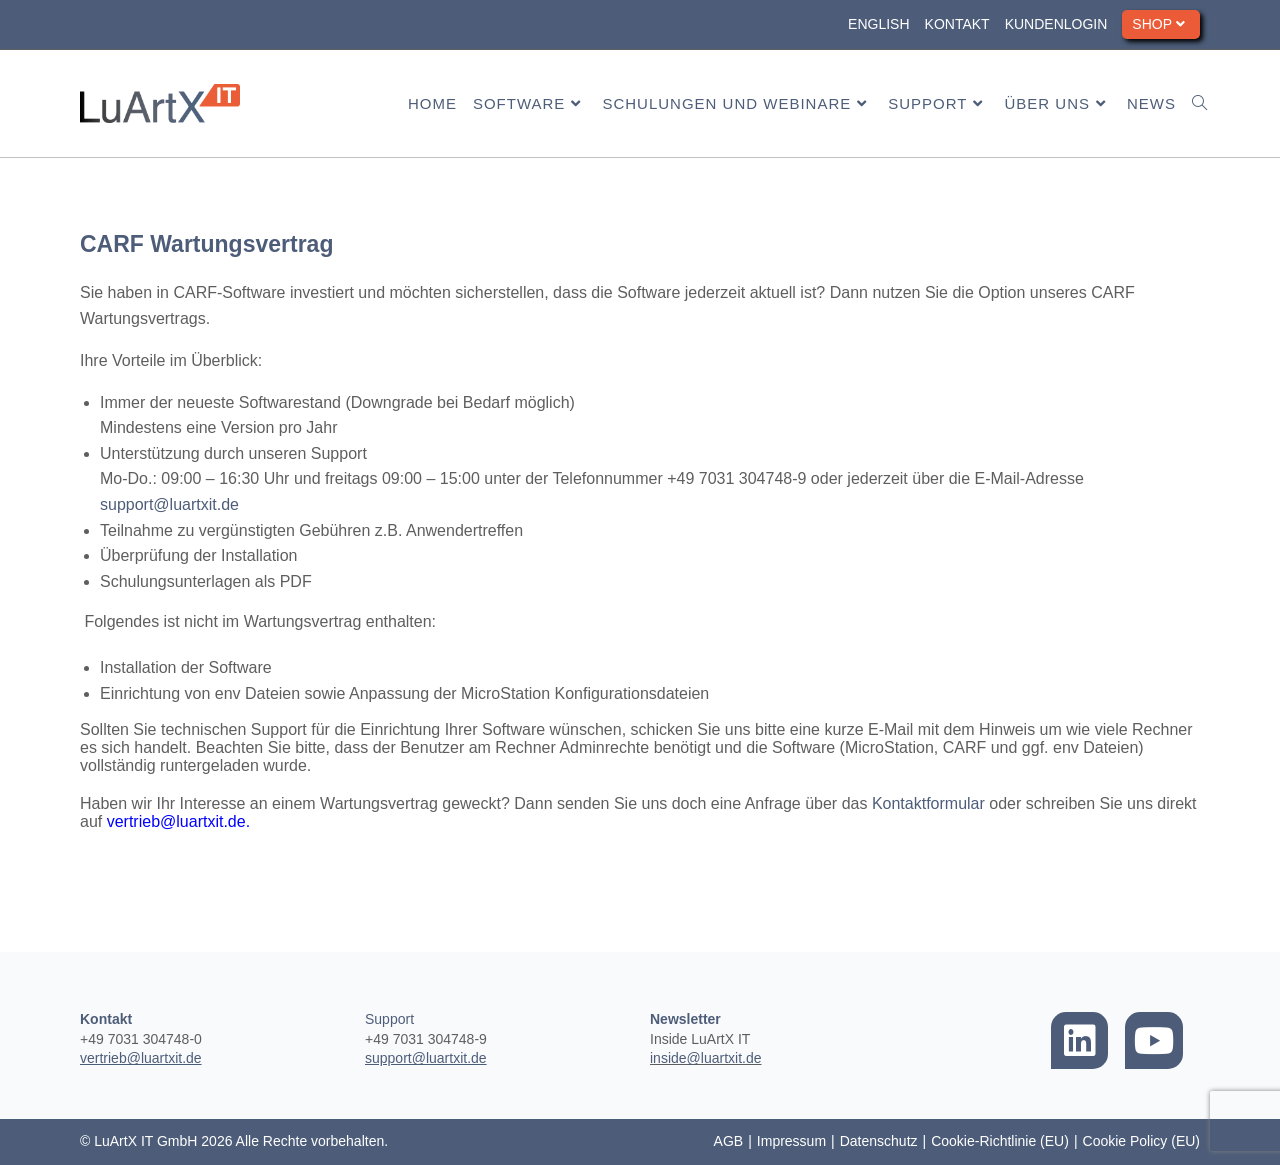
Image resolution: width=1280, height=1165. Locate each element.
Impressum (791, 1141)
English (878, 24)
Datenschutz (879, 1141)
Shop (1161, 24)
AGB (729, 1141)
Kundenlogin (1056, 24)
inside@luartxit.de (706, 1058)
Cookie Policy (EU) (1141, 1141)
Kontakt (957, 24)
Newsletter (685, 1019)
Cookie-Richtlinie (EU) (1000, 1141)
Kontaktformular (928, 803)
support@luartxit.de (169, 504)
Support (389, 1019)
